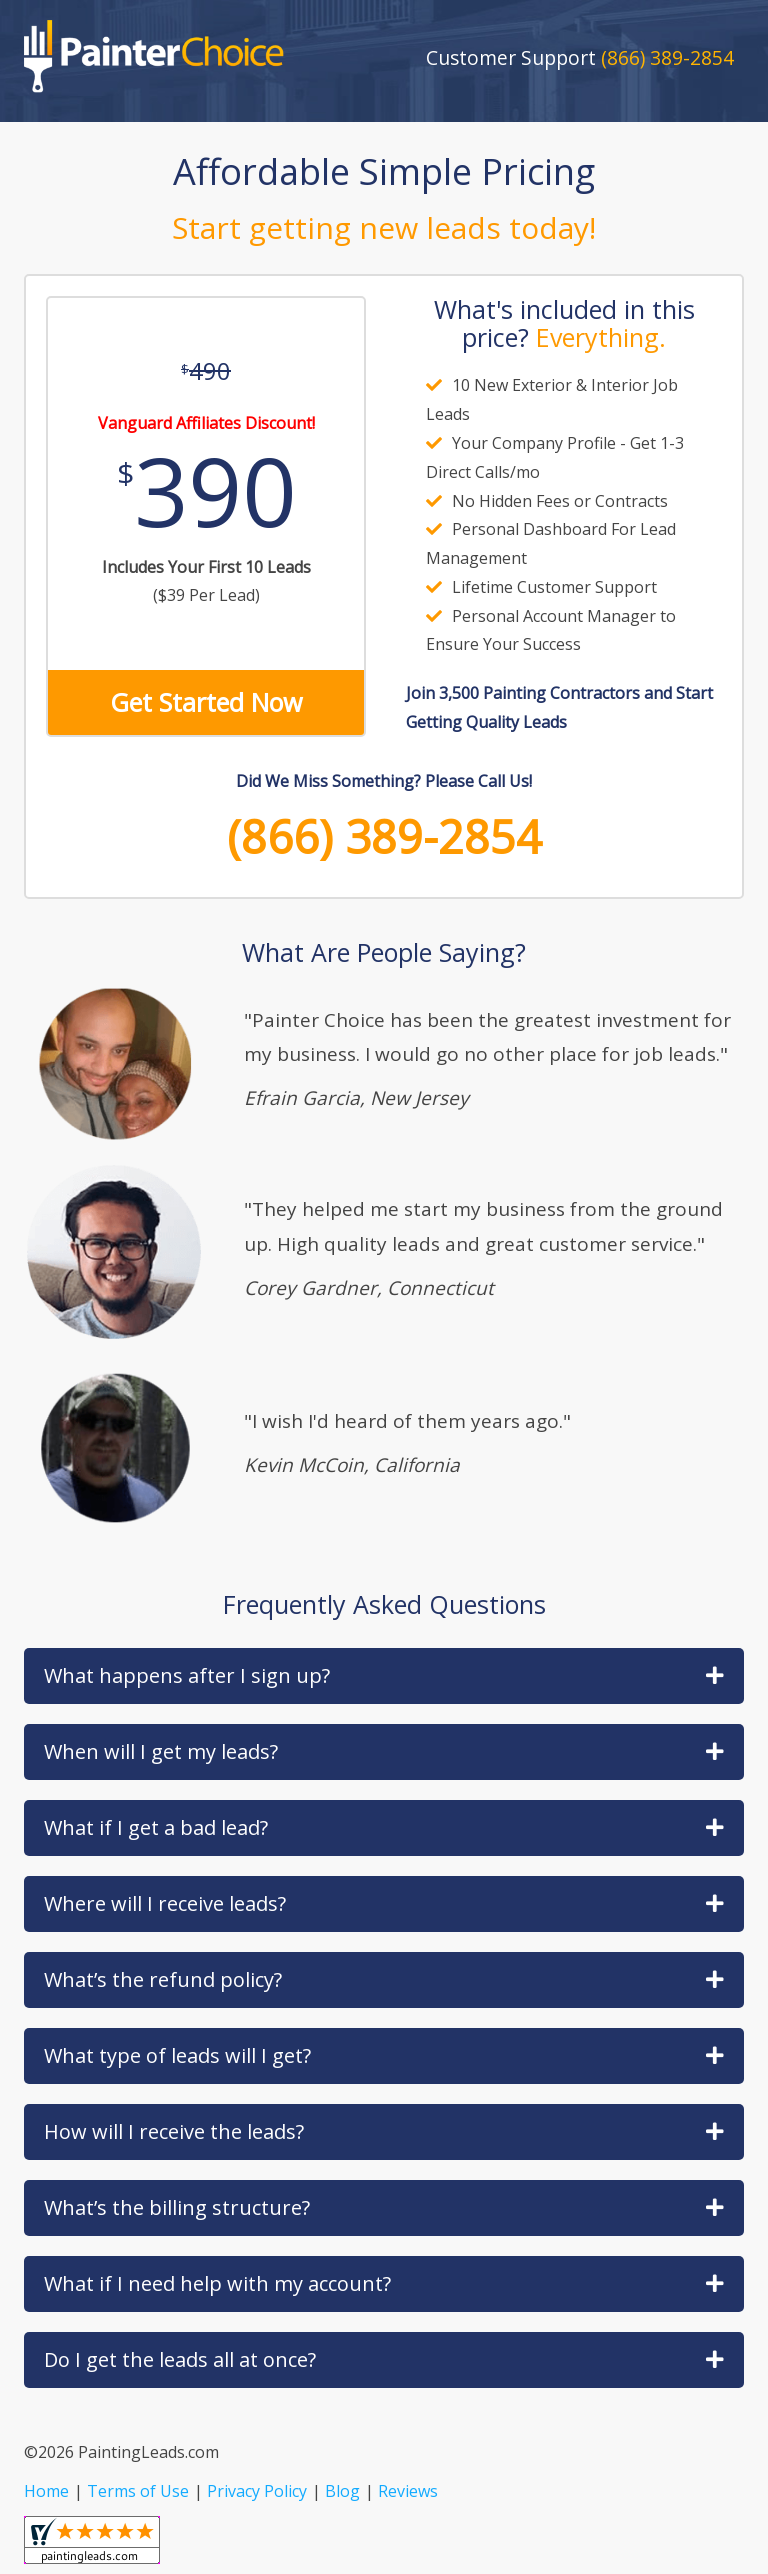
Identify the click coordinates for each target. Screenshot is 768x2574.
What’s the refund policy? (384, 1979)
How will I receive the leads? (384, 2131)
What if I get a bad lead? (384, 1827)
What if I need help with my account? (384, 2283)
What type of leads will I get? (384, 2055)
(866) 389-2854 (384, 836)
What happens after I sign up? (384, 1675)
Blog (342, 2491)
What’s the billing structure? (384, 2207)
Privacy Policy (257, 2491)
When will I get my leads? (384, 1751)
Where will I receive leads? (384, 1903)
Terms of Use (138, 2491)
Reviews (408, 2491)
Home (46, 2491)
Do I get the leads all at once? (384, 2359)
